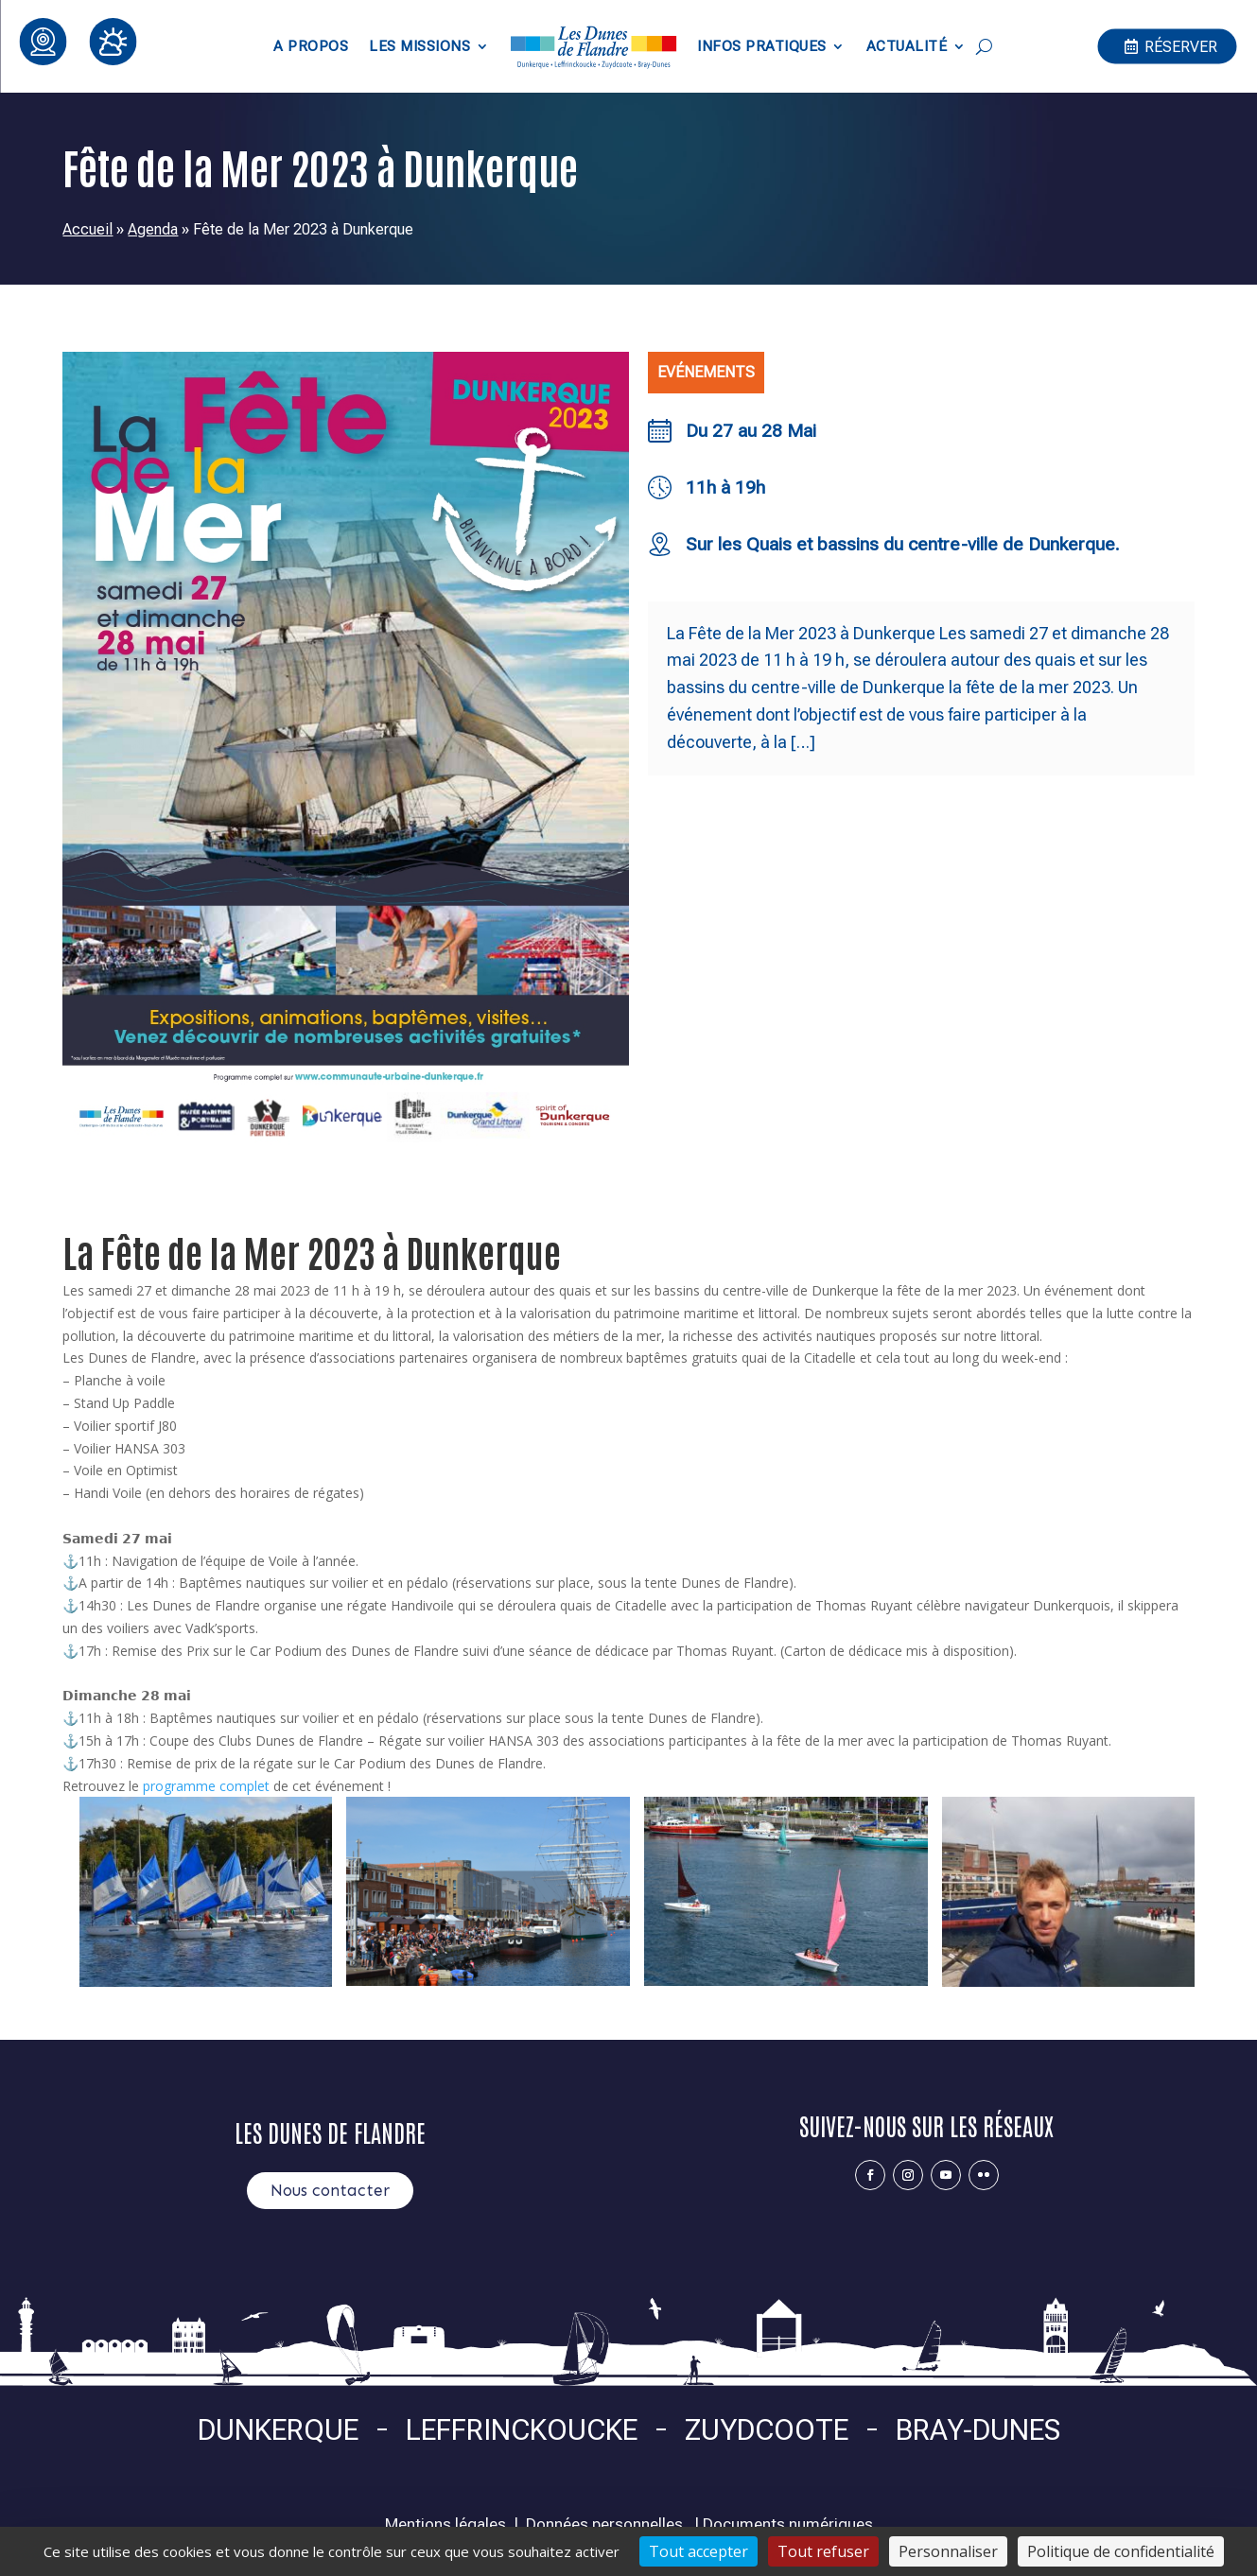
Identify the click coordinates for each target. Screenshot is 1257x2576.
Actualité (907, 46)
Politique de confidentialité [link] (1120, 2551)
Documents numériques (788, 2524)
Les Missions (419, 46)
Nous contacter (330, 2190)
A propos (310, 46)
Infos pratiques (762, 46)
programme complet (206, 1786)
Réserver (1180, 46)
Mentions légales (445, 2524)
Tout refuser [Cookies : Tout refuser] (823, 2551)
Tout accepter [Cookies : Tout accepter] (698, 2551)
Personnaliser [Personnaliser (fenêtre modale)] (948, 2551)
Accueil (87, 229)
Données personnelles (604, 2524)
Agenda (153, 229)
